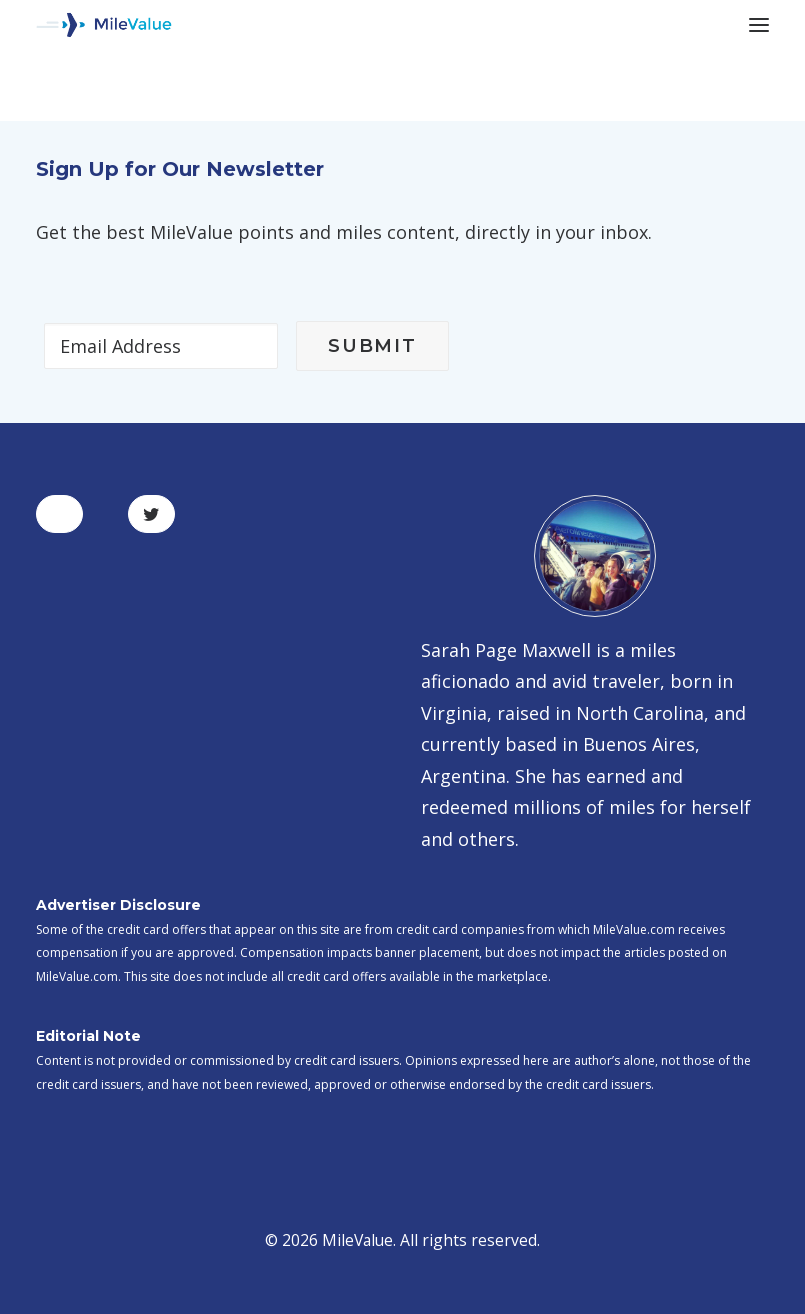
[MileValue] (104, 25)
